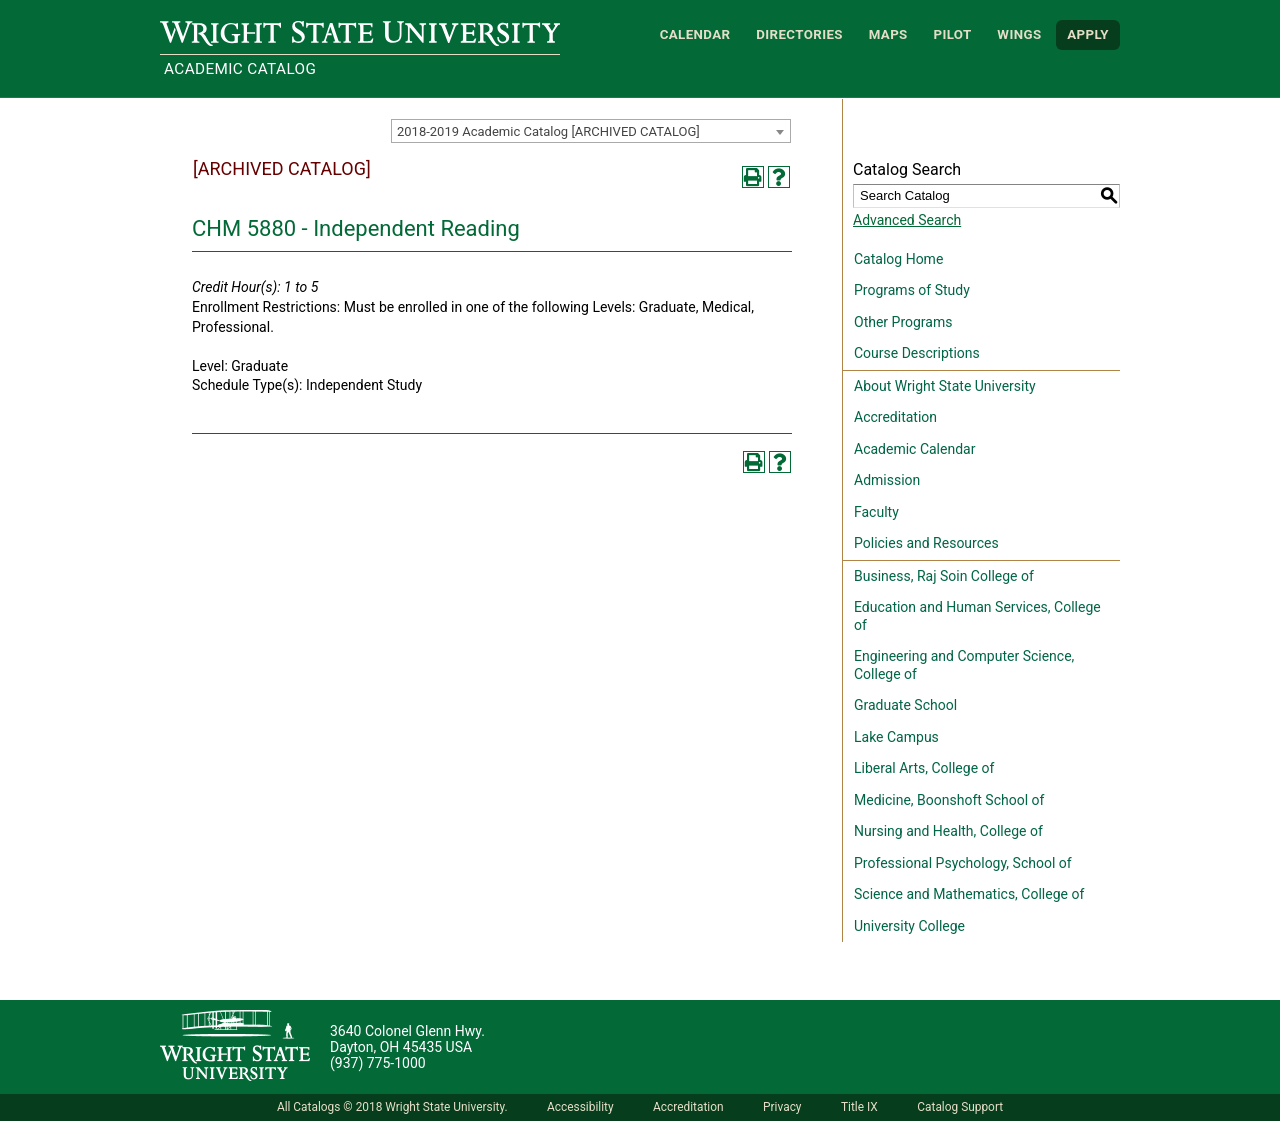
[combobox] (591, 131)
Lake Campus (896, 737)
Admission (887, 480)
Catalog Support (960, 1107)
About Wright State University (945, 386)
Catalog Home (898, 259)
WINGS (1019, 34)
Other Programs (903, 322)
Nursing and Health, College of (948, 831)
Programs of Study (912, 290)
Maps (888, 34)
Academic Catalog (240, 69)
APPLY (1088, 34)
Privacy (782, 1107)
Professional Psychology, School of (963, 863)
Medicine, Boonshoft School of (949, 800)
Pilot (952, 34)
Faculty (876, 512)
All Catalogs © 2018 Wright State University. (392, 1107)
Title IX (859, 1107)
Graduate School (905, 705)
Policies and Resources (926, 543)
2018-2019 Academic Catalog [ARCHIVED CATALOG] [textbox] (548, 131)
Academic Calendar (914, 449)
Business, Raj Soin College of (944, 576)
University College (909, 926)
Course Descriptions (917, 353)
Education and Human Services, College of (977, 616)
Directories (799, 34)
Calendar (695, 34)
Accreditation (895, 417)
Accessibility (580, 1107)
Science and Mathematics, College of (969, 894)
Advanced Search (907, 220)
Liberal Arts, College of (924, 768)
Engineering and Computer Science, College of (964, 665)
